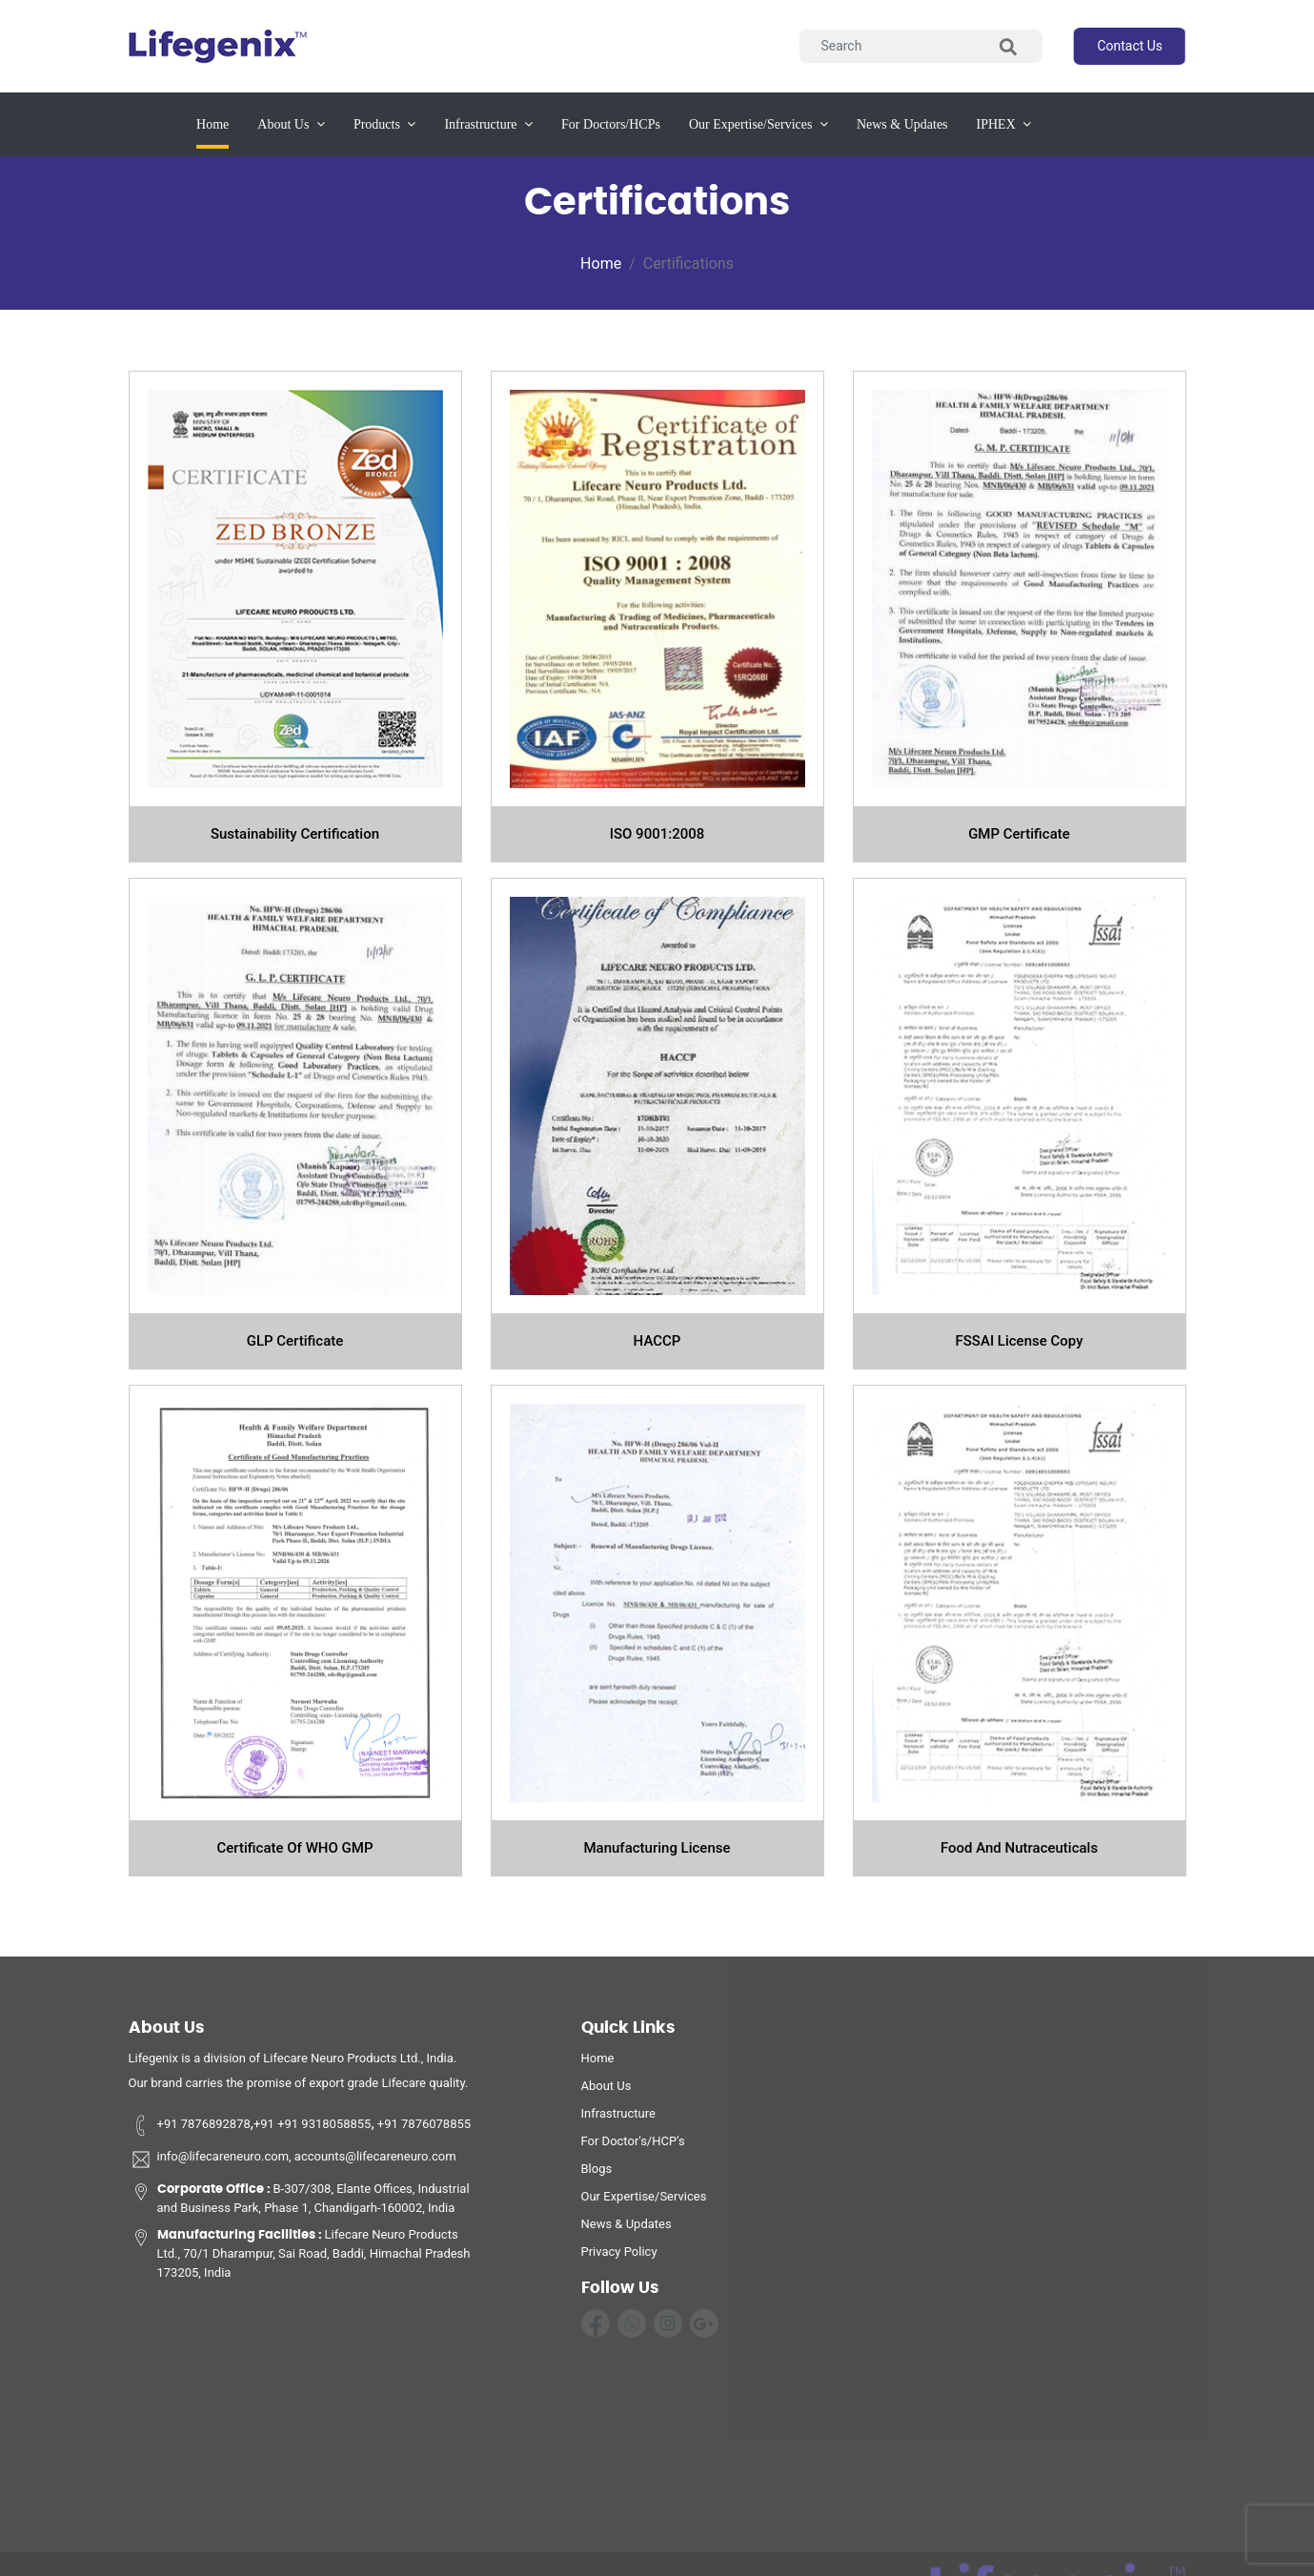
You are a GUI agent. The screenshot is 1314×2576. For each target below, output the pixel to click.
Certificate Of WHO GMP (295, 1847)
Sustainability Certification (295, 833)
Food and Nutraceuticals (1019, 1847)
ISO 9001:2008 (657, 833)
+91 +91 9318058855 (312, 2130)
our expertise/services (758, 124)
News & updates (902, 124)
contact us (1129, 45)
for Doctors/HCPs (610, 124)
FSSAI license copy (1019, 1340)
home (598, 2064)
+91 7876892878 (190, 2130)
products (385, 124)
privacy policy (619, 2257)
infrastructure (488, 124)
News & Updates (626, 2229)
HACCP (657, 1340)
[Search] (920, 46)
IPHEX (1004, 124)
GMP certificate (1019, 833)
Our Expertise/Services (644, 2202)
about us (291, 124)
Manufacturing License (656, 1847)
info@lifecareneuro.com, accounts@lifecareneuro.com (292, 2165)
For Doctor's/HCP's (633, 2147)
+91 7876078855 (423, 2130)
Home (212, 122)
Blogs (597, 2174)
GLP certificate (295, 1340)
